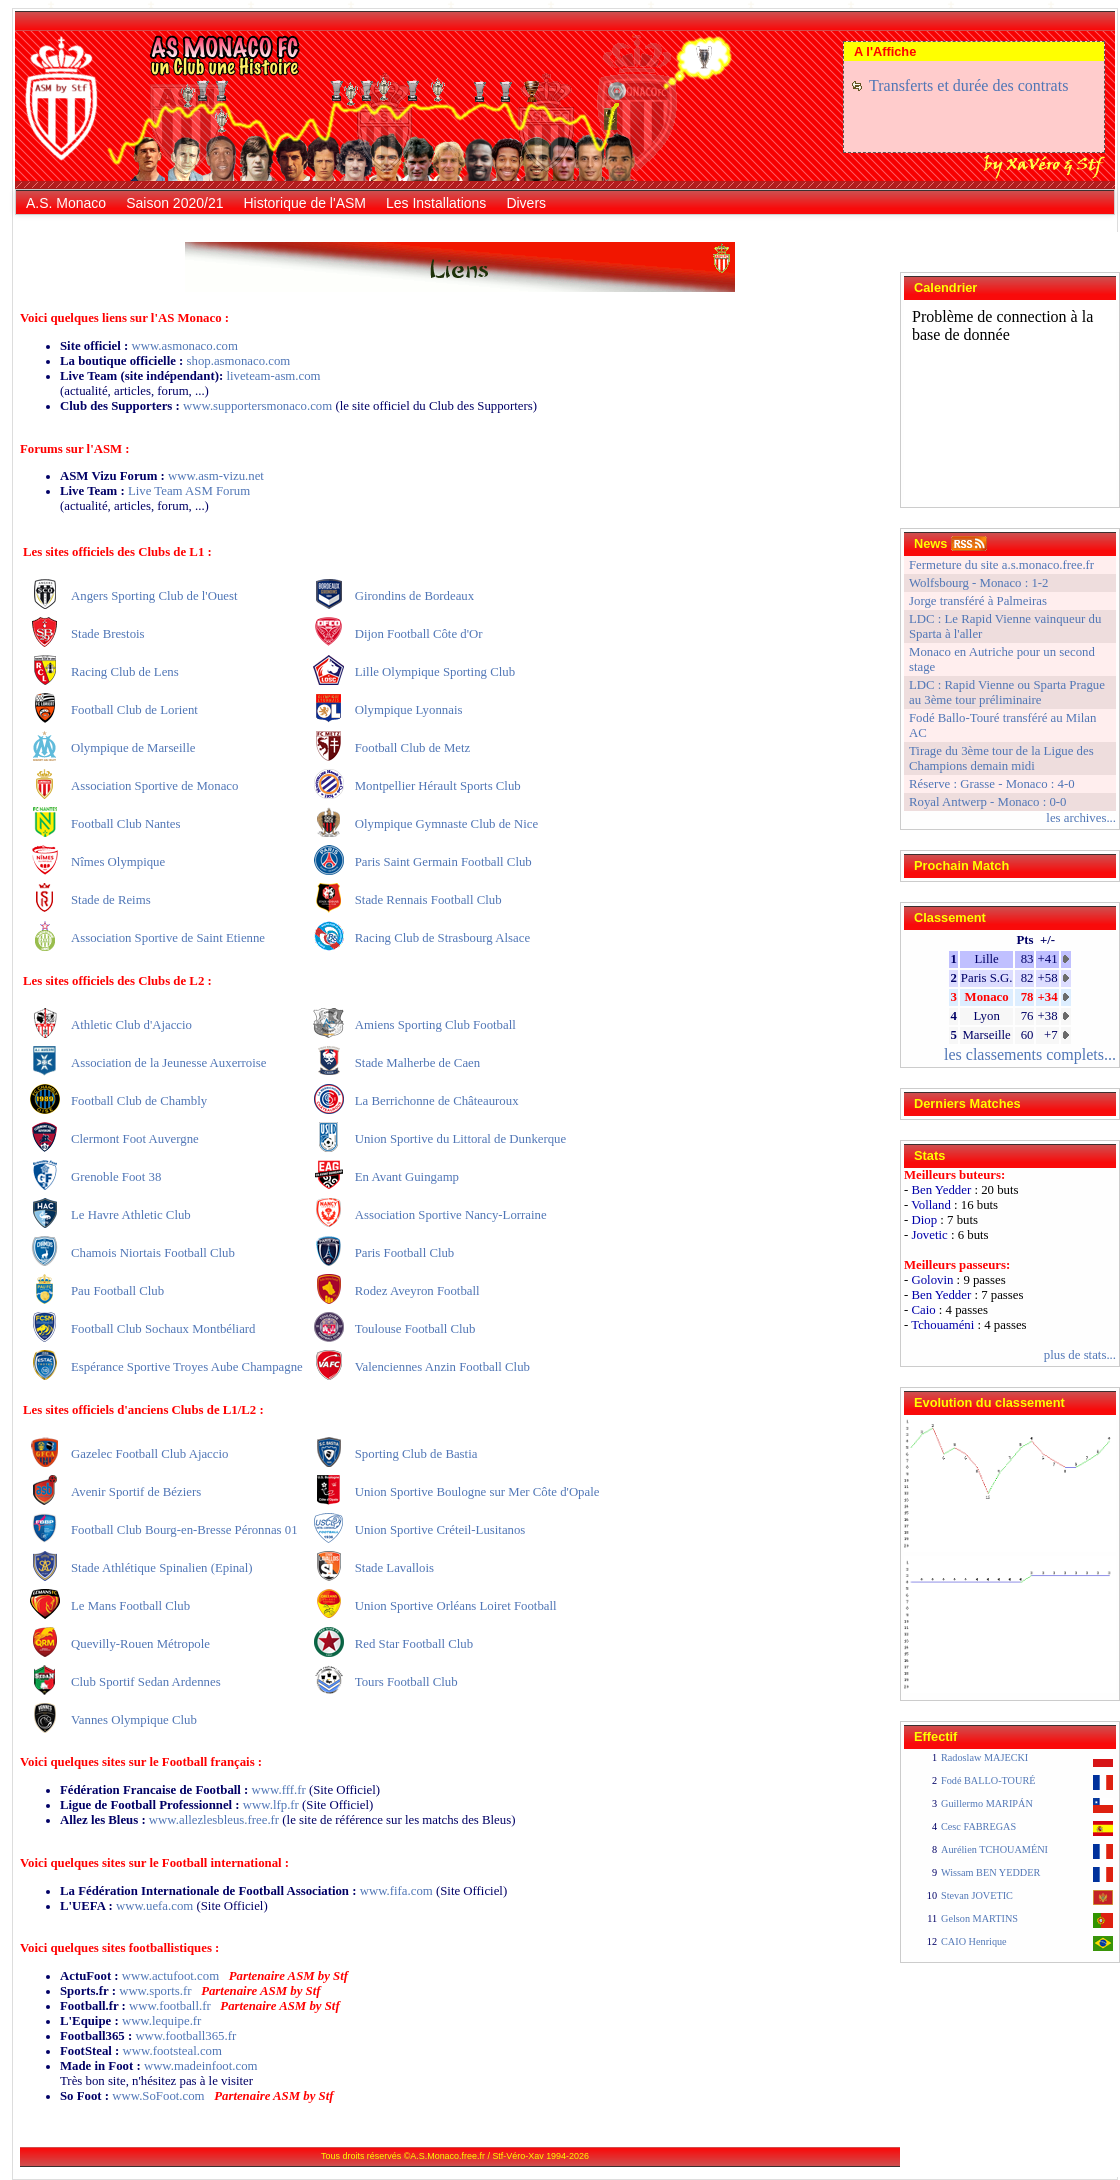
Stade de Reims (111, 900)
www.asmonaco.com (184, 346)
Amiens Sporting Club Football (435, 1025)
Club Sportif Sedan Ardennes (146, 1682)
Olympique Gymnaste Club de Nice (446, 824)
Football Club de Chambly (139, 1101)
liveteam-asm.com (273, 376)
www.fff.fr (279, 1790)
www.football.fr (170, 2006)
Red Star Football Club (414, 1644)
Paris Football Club (405, 1253)
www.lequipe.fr (161, 2021)
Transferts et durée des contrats (968, 85)
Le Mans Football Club (130, 1606)
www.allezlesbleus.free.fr (214, 1820)
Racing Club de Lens (125, 672)
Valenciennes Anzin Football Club (442, 1367)
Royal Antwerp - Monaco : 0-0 (987, 802)
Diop (924, 1220)
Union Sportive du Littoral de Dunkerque (460, 1139)
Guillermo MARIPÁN (987, 1803)
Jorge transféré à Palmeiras (978, 601)
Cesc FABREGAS (978, 1826)
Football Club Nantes (125, 824)
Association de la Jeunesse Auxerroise (168, 1063)
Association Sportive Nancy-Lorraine (451, 1215)
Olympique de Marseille (133, 748)
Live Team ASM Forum (189, 491)
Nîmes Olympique (118, 862)
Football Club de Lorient (134, 710)
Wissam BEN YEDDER (990, 1872)
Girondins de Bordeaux (414, 596)
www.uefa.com (154, 1906)
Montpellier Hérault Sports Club (438, 786)
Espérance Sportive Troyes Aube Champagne (187, 1367)
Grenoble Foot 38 (116, 1177)
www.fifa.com (396, 1891)
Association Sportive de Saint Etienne (168, 938)
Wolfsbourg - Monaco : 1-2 (978, 583)
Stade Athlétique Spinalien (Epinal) (162, 1568)
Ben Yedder (941, 1190)
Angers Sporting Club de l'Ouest (154, 596)
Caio (923, 1310)
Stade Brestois (108, 634)
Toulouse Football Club (415, 1329)
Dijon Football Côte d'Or (419, 634)
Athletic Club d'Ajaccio (131, 1025)
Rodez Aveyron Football (417, 1291)
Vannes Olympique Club (134, 1720)
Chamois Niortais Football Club (153, 1253)
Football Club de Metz (413, 748)
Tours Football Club (406, 1682)
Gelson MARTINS (979, 1918)
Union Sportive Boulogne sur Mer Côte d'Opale (477, 1492)
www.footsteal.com (172, 2051)
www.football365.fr (185, 2036)
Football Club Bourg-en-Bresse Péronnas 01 (184, 1530)
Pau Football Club (117, 1291)
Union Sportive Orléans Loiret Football (456, 1606)
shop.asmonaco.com (239, 361)
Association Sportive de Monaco (154, 786)
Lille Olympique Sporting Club (435, 672)
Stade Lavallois (394, 1568)
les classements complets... (1030, 1054)
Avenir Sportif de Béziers (136, 1492)
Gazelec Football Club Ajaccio (149, 1454)
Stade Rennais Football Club (428, 900)
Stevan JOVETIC (977, 1895)
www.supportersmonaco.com (257, 406)
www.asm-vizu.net (216, 476)
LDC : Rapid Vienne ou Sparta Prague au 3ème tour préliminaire (1007, 692)
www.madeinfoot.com (201, 2066)
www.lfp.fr (271, 1805)
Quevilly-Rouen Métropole (140, 1644)
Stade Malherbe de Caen (417, 1063)
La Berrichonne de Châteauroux (437, 1101)
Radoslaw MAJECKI (984, 1757)
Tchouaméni (942, 1325)
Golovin (932, 1280)
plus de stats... (1080, 1355)
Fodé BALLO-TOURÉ (988, 1780)
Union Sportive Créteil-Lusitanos (440, 1530)
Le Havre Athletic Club (131, 1215)
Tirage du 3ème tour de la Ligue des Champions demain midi (1001, 758)
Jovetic (929, 1235)
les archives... (1081, 818)
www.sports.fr (155, 1991)
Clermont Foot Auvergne (135, 1139)
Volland (931, 1205)
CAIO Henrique (974, 1941)
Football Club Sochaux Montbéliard (163, 1329)
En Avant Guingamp (407, 1177)
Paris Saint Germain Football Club (443, 862)
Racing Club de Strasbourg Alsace (442, 938)
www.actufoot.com (170, 1976)
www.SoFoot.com (158, 2096)
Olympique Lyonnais (409, 710)
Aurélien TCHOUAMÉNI (994, 1849)
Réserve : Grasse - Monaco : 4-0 (992, 784)
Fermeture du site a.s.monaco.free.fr (1001, 565)
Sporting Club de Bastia (416, 1454)
